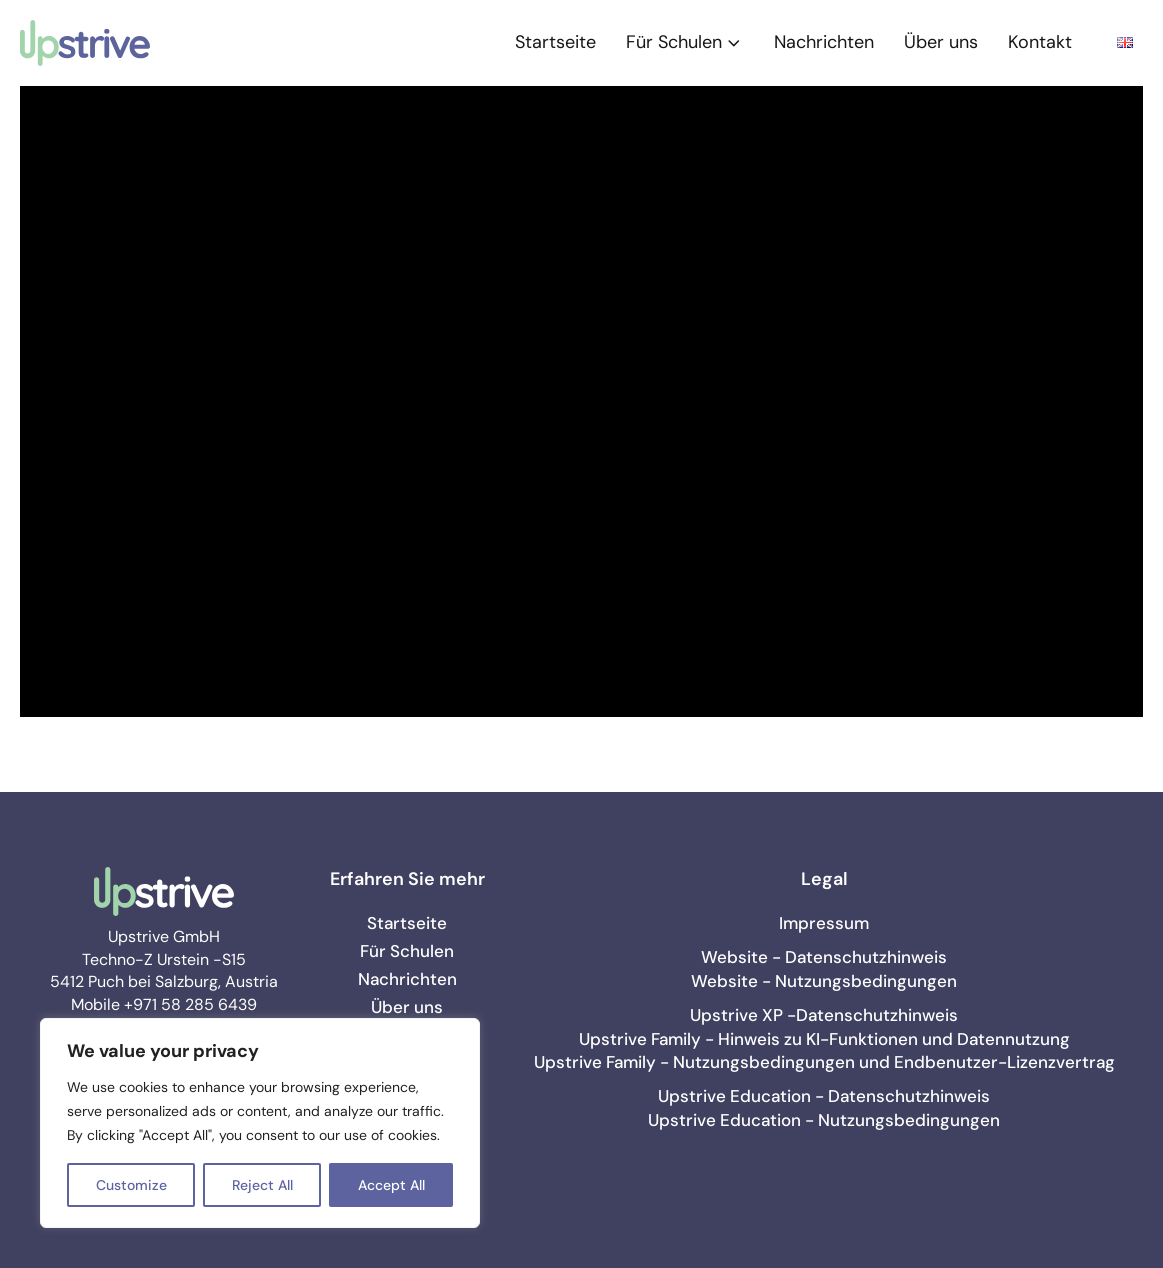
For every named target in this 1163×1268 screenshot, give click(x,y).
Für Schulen (685, 42)
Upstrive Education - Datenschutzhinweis (824, 1096)
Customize (131, 1185)
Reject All (262, 1185)
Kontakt (1040, 42)
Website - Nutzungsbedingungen (824, 981)
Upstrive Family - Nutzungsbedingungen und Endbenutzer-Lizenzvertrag (824, 1062)
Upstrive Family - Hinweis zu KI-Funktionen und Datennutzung (824, 1039)
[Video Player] (581, 402)
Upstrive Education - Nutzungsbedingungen (824, 1120)
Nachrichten (824, 42)
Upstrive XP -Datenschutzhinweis (824, 1015)
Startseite (555, 42)
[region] (260, 1123)
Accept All (391, 1185)
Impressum (824, 923)
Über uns (941, 42)
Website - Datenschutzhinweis (824, 957)
